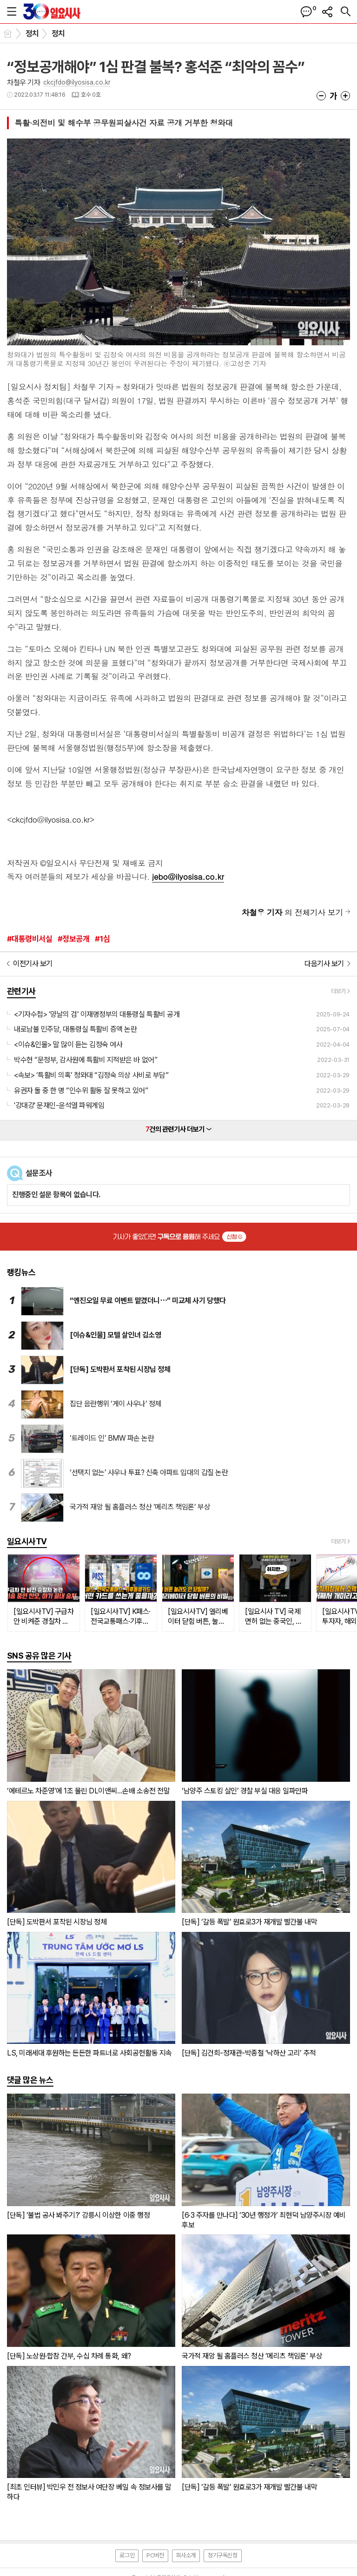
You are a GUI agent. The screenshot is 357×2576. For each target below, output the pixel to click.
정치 (32, 33)
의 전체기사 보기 (292, 912)
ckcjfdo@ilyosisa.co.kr (77, 82)
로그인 (126, 2555)
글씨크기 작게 (321, 95)
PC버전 (155, 2555)
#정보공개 (73, 938)
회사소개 (186, 2555)
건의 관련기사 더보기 (178, 1129)
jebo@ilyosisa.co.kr (188, 876)
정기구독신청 (223, 2555)
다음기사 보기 (324, 963)
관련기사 (21, 991)
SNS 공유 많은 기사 (39, 1655)
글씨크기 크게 (345, 95)
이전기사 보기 (33, 963)
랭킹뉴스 (21, 1272)
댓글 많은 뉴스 (30, 2080)
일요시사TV (27, 1541)
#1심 (102, 938)
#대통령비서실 (29, 938)
